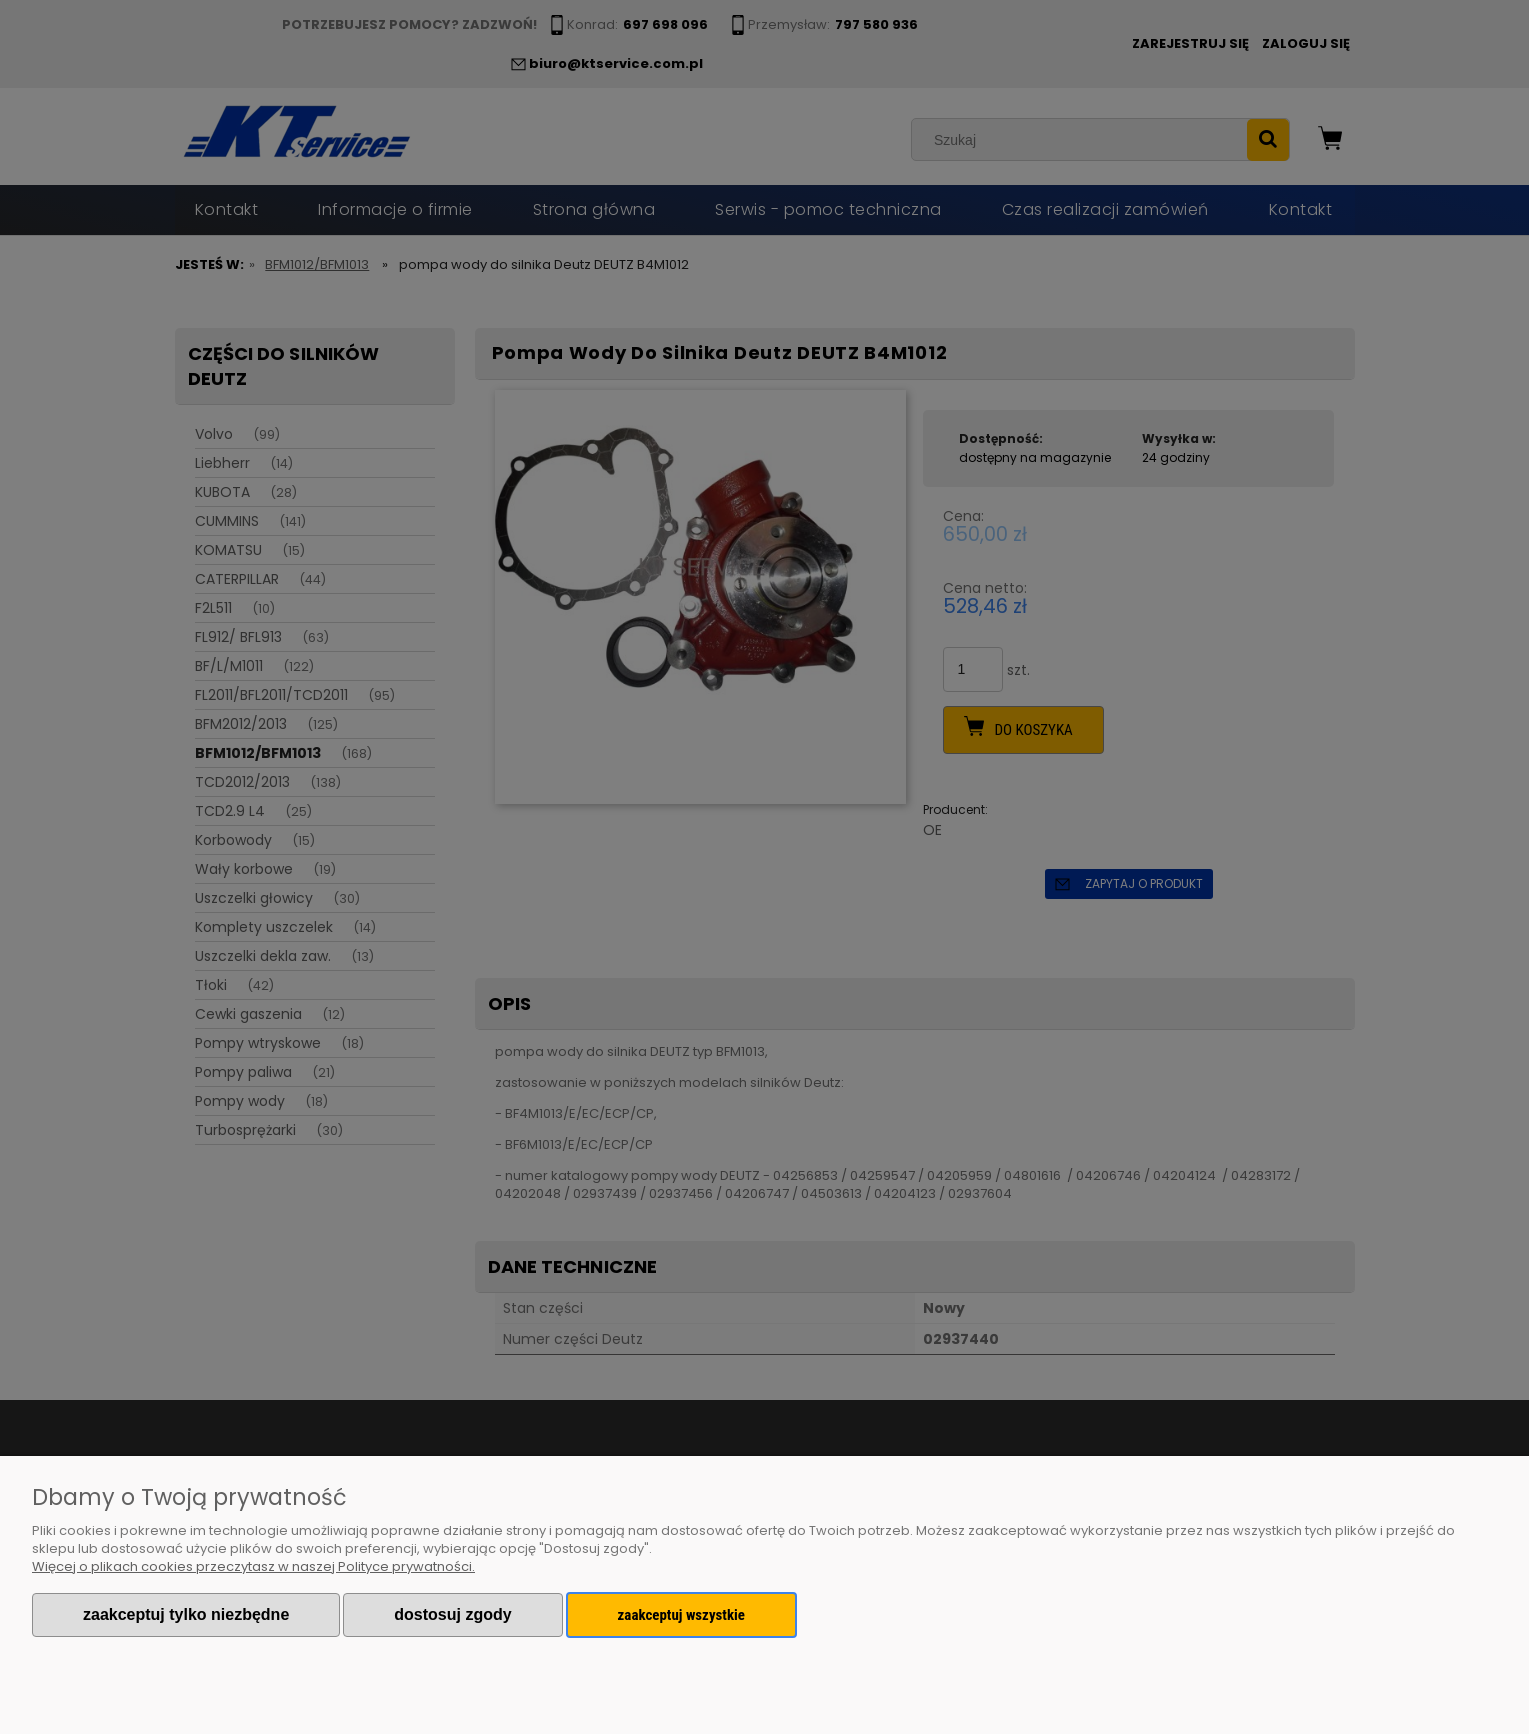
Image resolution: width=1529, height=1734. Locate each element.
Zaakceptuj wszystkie (681, 1615)
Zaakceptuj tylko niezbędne (186, 1614)
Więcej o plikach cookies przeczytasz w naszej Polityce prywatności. (253, 1566)
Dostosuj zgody (452, 1614)
